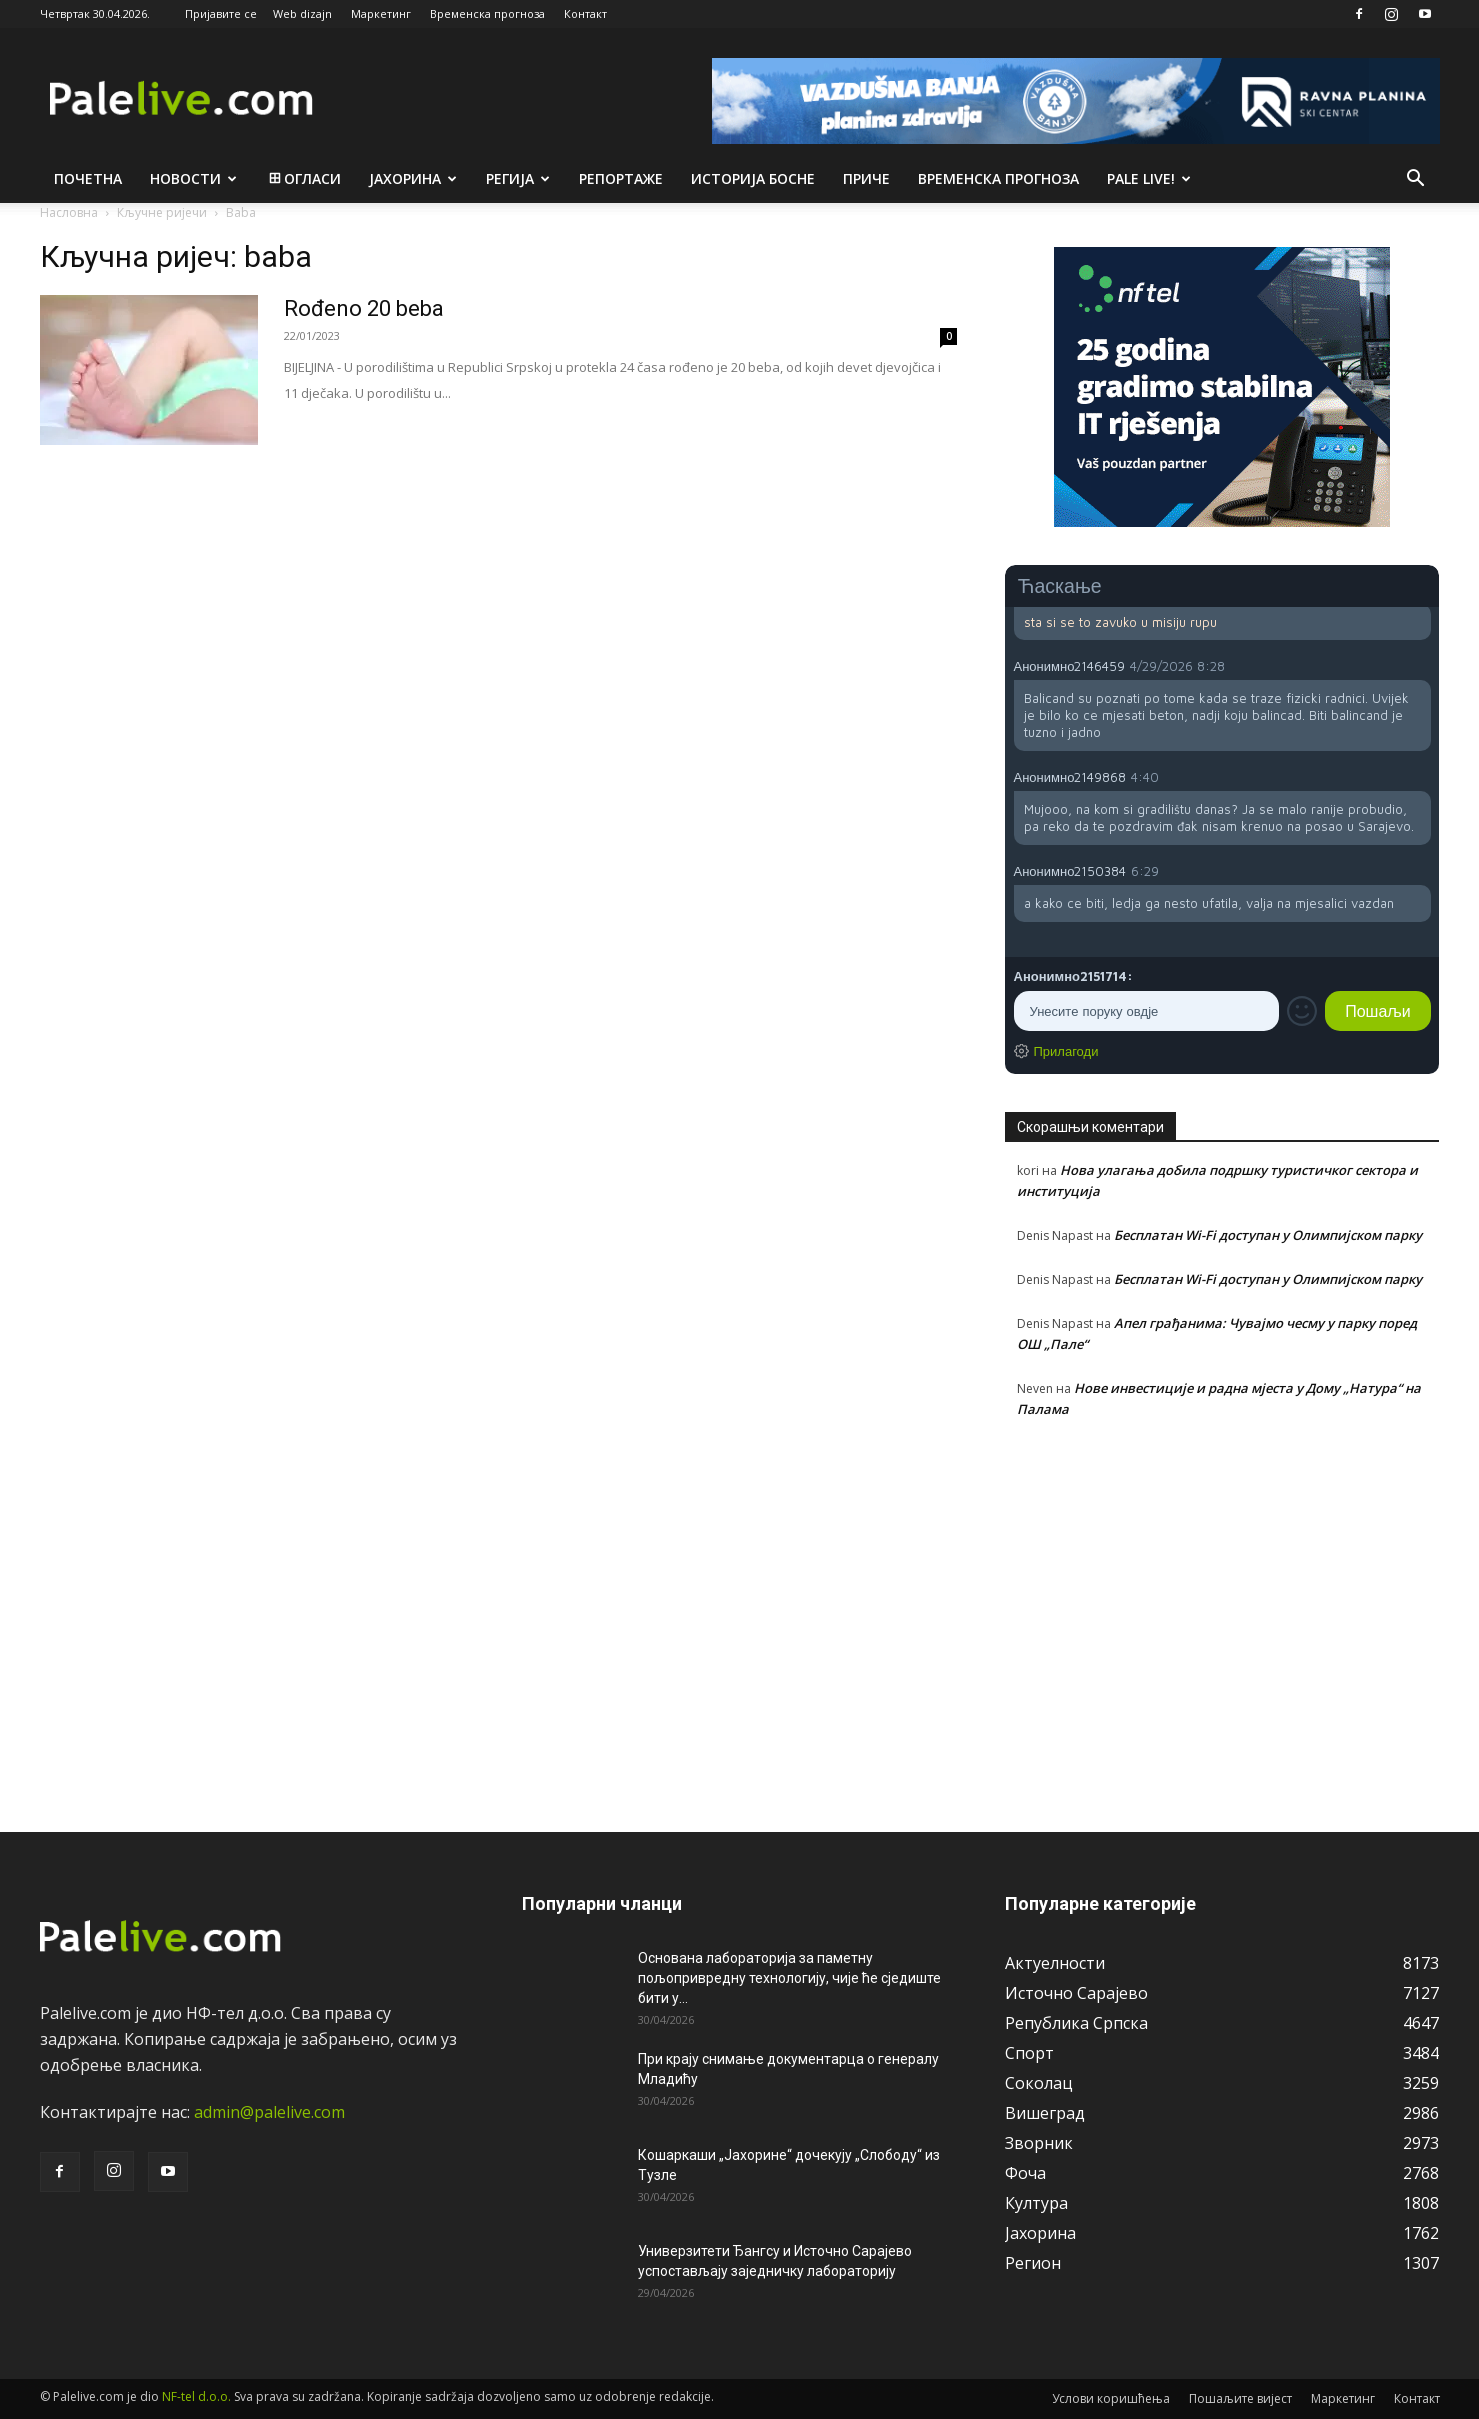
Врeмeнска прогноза (998, 178)
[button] (1416, 180)
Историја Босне (753, 178)
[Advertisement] (1222, 1614)
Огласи (303, 178)
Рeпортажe (621, 178)
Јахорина (413, 178)
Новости (193, 178)
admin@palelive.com (269, 2112)
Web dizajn (302, 13)
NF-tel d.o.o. (196, 2396)
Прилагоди (1066, 1051)
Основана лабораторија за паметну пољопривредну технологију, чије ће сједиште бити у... (789, 1978)
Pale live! (1149, 178)
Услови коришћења (1111, 2398)
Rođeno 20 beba (364, 308)
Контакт (585, 13)
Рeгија (518, 178)
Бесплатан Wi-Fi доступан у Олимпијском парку (1268, 1235)
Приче (866, 178)
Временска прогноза (487, 13)
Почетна (88, 178)
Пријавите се (221, 13)
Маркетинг (381, 13)
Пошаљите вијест (1240, 2398)
